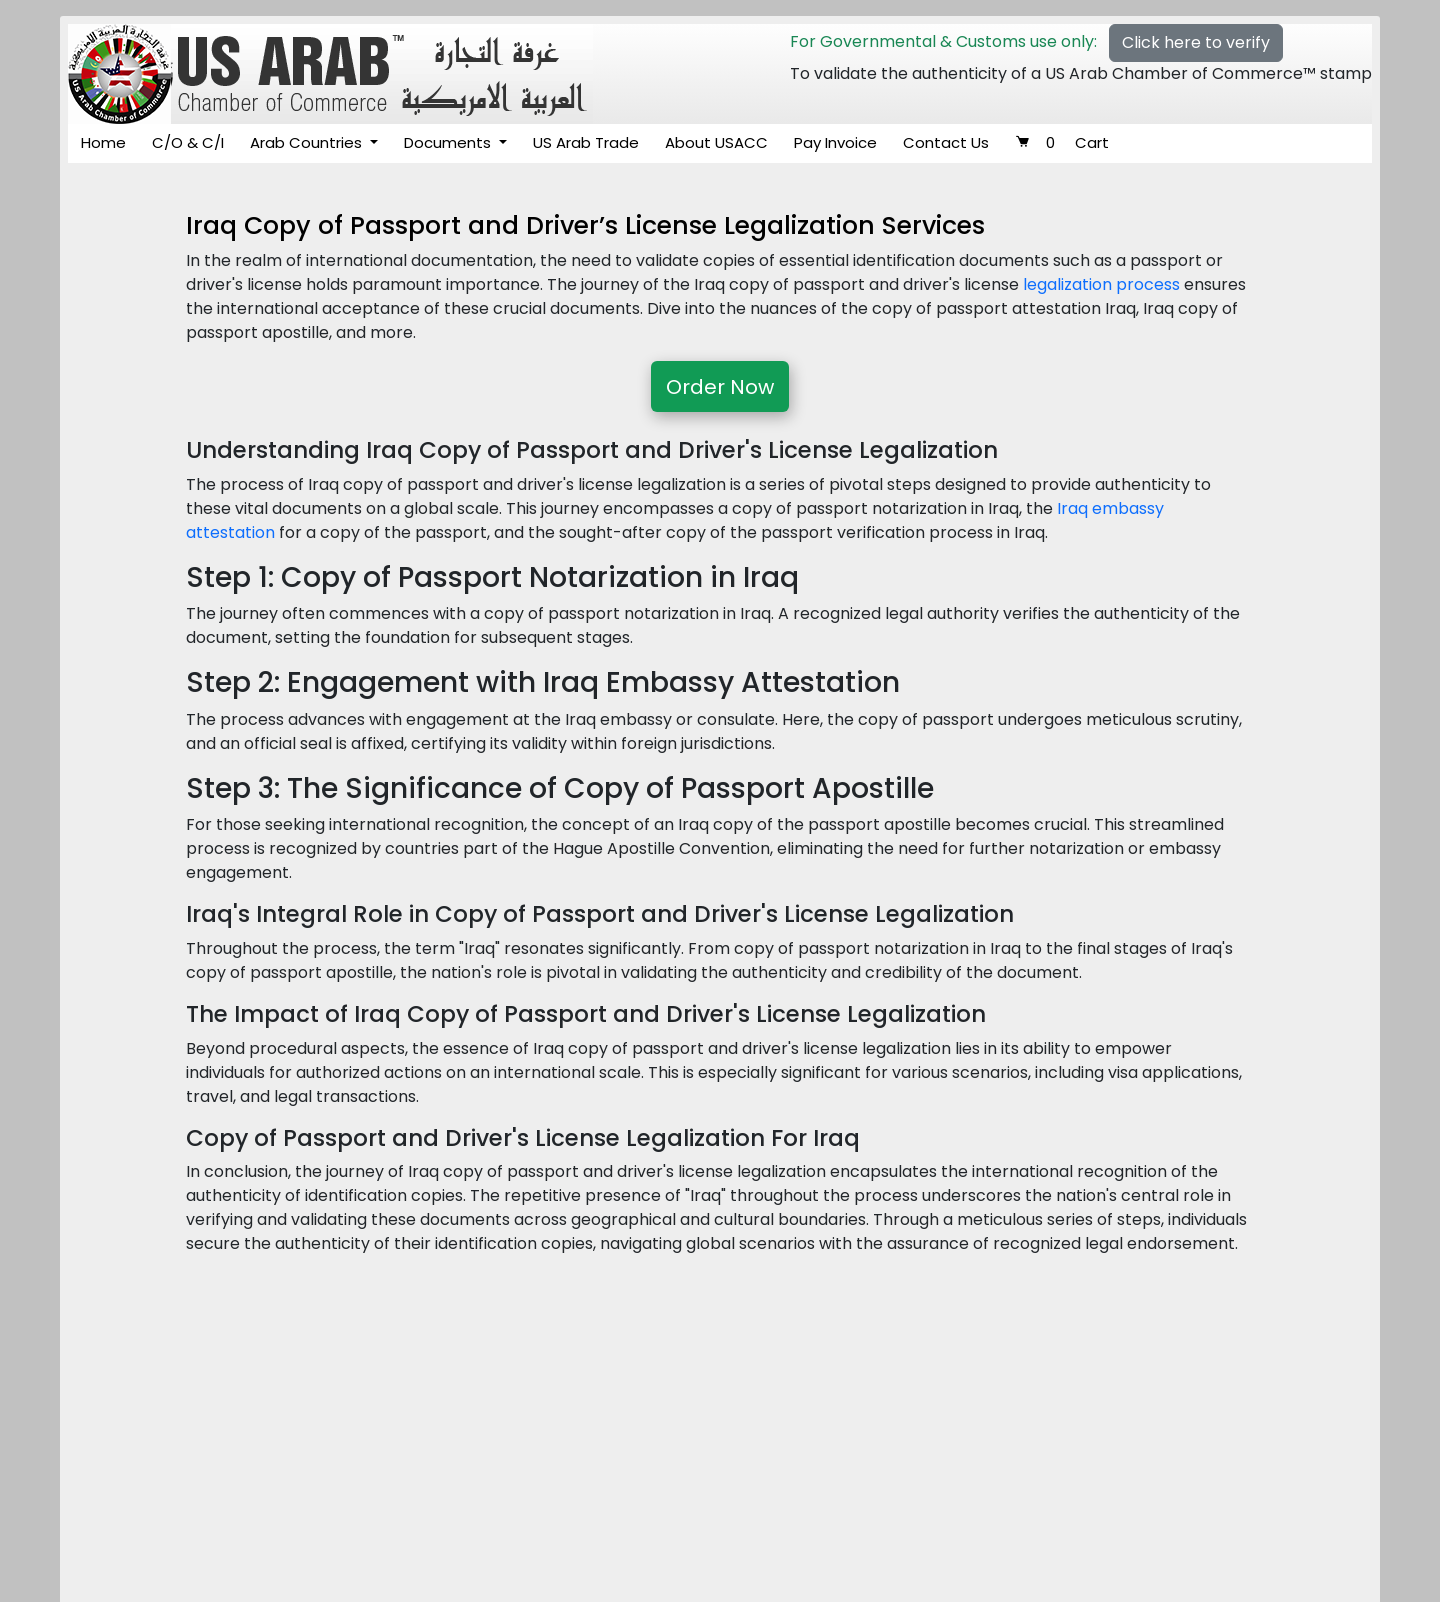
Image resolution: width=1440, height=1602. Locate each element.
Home (103, 142)
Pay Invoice (835, 142)
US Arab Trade (586, 142)
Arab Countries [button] (308, 142)
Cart (1062, 142)
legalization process (1101, 284)
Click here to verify (1196, 42)
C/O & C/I (188, 142)
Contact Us (946, 142)
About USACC (716, 142)
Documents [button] (449, 142)
